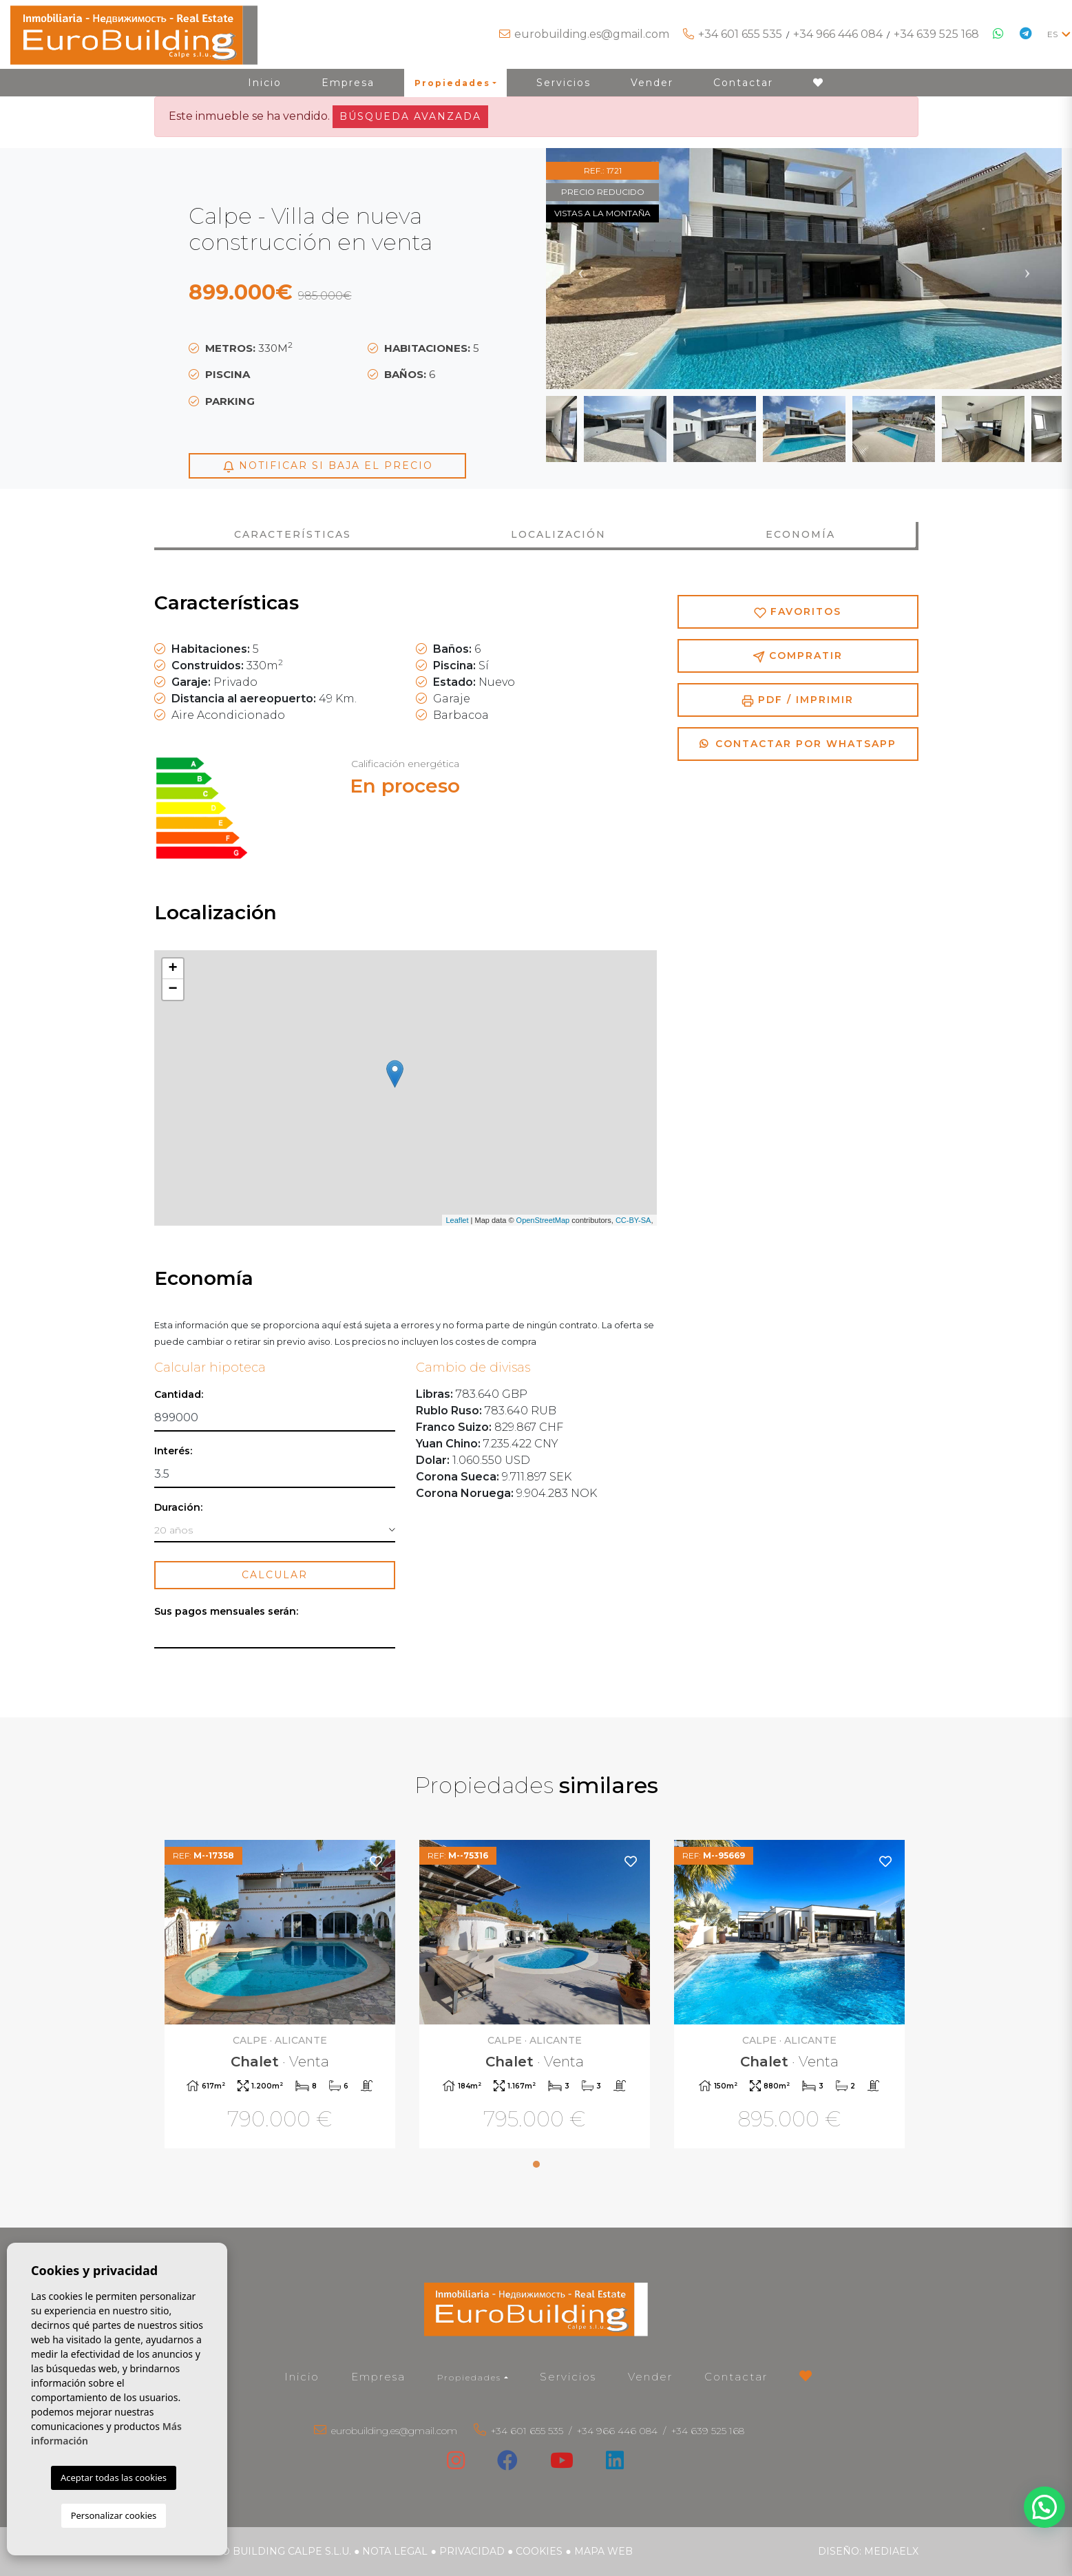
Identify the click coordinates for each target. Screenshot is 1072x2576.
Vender (652, 82)
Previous (580, 268)
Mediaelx (891, 2551)
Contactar (743, 82)
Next (1027, 268)
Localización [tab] (558, 534)
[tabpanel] (282, 1996)
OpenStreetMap (543, 1220)
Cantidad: (178, 1395)
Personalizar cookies (114, 2515)
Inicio (265, 82)
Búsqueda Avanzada (410, 116)
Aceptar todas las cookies (114, 2477)
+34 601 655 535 (740, 34)
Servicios (563, 82)
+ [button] (172, 969)
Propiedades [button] (452, 83)
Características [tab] (292, 534)
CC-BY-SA (633, 1220)
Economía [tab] (800, 534)
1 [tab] (536, 2164)
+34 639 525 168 (936, 34)
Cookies (539, 2551)
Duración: (178, 1507)
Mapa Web (603, 2551)
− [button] (172, 989)
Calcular (275, 1575)
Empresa (348, 82)
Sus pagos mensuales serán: (226, 1611)
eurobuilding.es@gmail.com (591, 34)
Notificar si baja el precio (327, 465)
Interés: (173, 1451)
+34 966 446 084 (838, 34)
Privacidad (472, 2551)
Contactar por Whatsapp (798, 743)
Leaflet (456, 1220)
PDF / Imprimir (798, 699)
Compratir (798, 655)
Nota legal (395, 2551)
